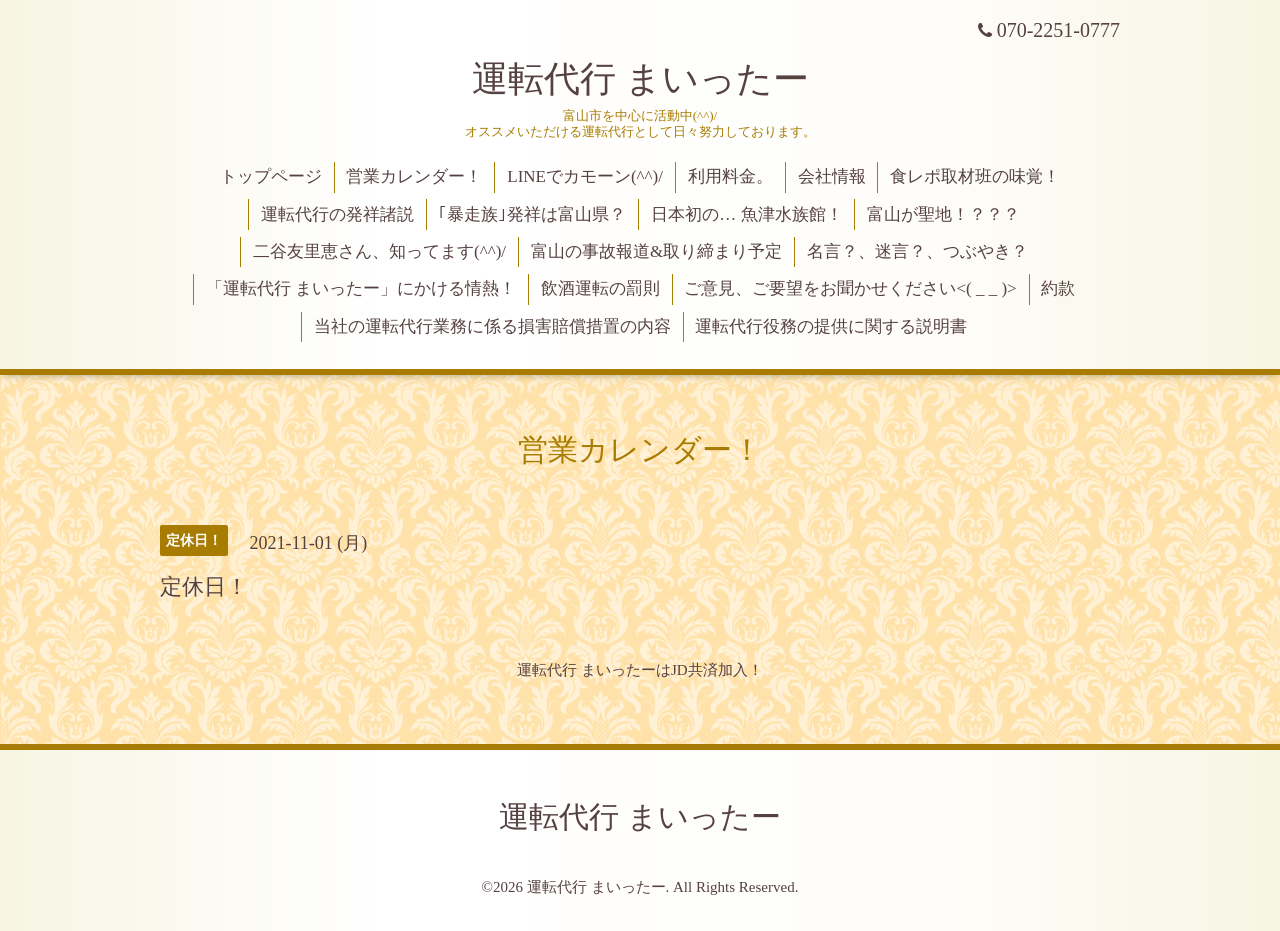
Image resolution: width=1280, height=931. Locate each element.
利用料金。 (730, 176)
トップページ (271, 176)
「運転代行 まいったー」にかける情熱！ (361, 288)
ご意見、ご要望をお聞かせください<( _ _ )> (850, 288)
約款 (1058, 288)
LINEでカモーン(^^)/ (585, 176)
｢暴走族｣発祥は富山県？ (532, 214)
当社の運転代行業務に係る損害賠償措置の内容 (492, 326)
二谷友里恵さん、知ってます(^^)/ (379, 251)
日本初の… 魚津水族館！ (746, 214)
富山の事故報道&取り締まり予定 (656, 251)
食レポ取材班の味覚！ (975, 176)
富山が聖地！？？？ (943, 214)
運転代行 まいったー (640, 79)
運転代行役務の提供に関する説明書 (831, 326)
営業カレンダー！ (414, 176)
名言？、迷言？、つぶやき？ (917, 251)
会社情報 (832, 176)
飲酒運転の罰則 (600, 288)
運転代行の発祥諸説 (337, 214)
